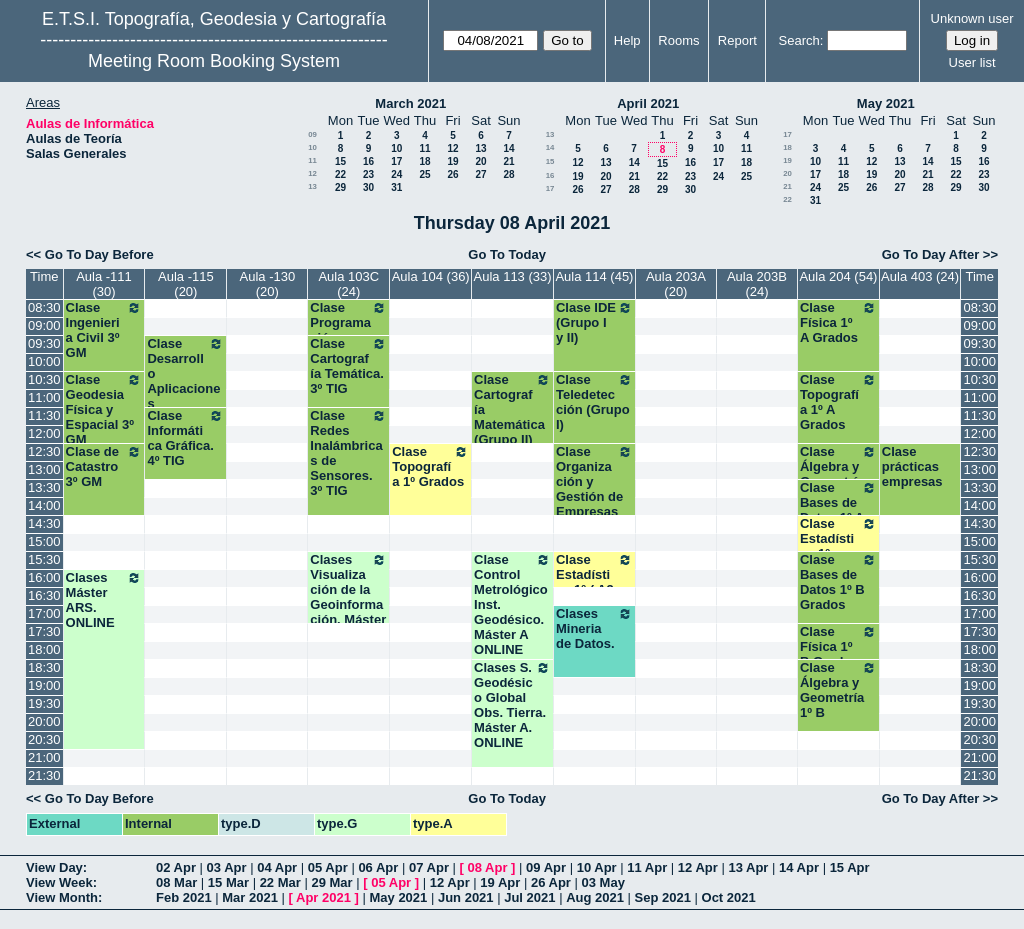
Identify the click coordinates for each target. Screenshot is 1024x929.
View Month (62, 897)
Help (627, 40)
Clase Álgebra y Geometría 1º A (838, 474)
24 (396, 174)
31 (396, 187)
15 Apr (850, 867)
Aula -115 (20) (186, 284)
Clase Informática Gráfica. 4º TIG (185, 438)
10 (312, 147)
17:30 (44, 631)
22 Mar (280, 882)
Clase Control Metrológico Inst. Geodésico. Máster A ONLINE (512, 604)
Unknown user (972, 18)
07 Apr (429, 867)
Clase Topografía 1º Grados (430, 466)
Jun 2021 (466, 897)
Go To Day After (931, 254)
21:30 (44, 775)
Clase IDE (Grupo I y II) (594, 322)
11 (424, 148)
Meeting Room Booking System (214, 61)
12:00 (44, 433)
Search (799, 40)
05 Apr (328, 867)
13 (480, 148)
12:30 (44, 451)
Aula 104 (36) (431, 276)
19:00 (44, 685)
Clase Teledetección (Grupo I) (594, 402)
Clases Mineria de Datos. (594, 628)
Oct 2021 (729, 897)
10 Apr (597, 867)
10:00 (44, 361)
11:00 (44, 397)
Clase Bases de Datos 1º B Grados (838, 582)
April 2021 (648, 103)
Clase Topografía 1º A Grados (838, 402)
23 (368, 174)
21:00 (44, 757)
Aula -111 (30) (104, 284)
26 (452, 174)
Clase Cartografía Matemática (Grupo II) (512, 409)
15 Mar (228, 882)
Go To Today (507, 254)
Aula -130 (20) (268, 284)
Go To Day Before (99, 254)
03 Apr (227, 867)
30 (368, 187)
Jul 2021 (529, 897)
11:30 (44, 415)
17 (396, 161)
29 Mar (331, 882)
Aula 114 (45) (594, 276)
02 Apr (176, 867)
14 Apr (799, 867)
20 (480, 161)
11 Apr (647, 867)
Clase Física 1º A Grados (838, 322)
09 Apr (546, 867)
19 (452, 161)
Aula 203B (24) (757, 284)
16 (368, 161)
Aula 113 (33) (513, 276)
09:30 (44, 343)
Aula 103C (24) (348, 284)
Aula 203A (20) (676, 284)
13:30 (44, 487)
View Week (59, 882)
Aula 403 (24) (920, 276)
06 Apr (378, 867)
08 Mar (176, 882)
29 (340, 187)
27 (480, 174)
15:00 (44, 541)
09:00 (44, 325)
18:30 (44, 667)
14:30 (44, 523)
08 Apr (488, 867)
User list (972, 62)
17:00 (44, 613)
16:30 (44, 595)
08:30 (44, 307)
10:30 (44, 379)
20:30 (44, 739)
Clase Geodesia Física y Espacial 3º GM (104, 409)
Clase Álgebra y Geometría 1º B (838, 690)
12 (452, 148)
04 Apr (277, 867)
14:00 (44, 505)
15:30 (44, 559)
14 (508, 148)
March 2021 (410, 103)
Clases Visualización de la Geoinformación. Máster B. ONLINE (348, 597)
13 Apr (748, 867)
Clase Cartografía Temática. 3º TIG (348, 366)
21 (508, 161)
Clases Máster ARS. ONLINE (104, 600)
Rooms (678, 40)
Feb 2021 (184, 897)
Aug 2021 (595, 897)
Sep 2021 (663, 897)
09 (312, 134)
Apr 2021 (323, 897)
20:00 (44, 721)
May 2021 (886, 103)
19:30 (44, 703)
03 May (603, 882)
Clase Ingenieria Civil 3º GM (104, 330)
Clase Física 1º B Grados (838, 646)
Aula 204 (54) (838, 276)
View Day (54, 867)
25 (424, 174)
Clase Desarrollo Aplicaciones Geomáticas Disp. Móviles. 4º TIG (185, 403)
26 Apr (551, 882)
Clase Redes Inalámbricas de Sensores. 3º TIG (348, 453)
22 (340, 174)
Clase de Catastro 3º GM (104, 466)
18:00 (44, 649)
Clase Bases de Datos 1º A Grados (838, 510)
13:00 (44, 469)
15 (340, 161)
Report (737, 40)
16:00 (44, 577)
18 (424, 161)
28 (508, 174)
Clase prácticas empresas (912, 466)
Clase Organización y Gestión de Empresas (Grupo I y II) (594, 489)
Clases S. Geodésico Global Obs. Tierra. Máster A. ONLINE (512, 705)
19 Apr (500, 882)
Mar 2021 (250, 897)
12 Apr (698, 867)
